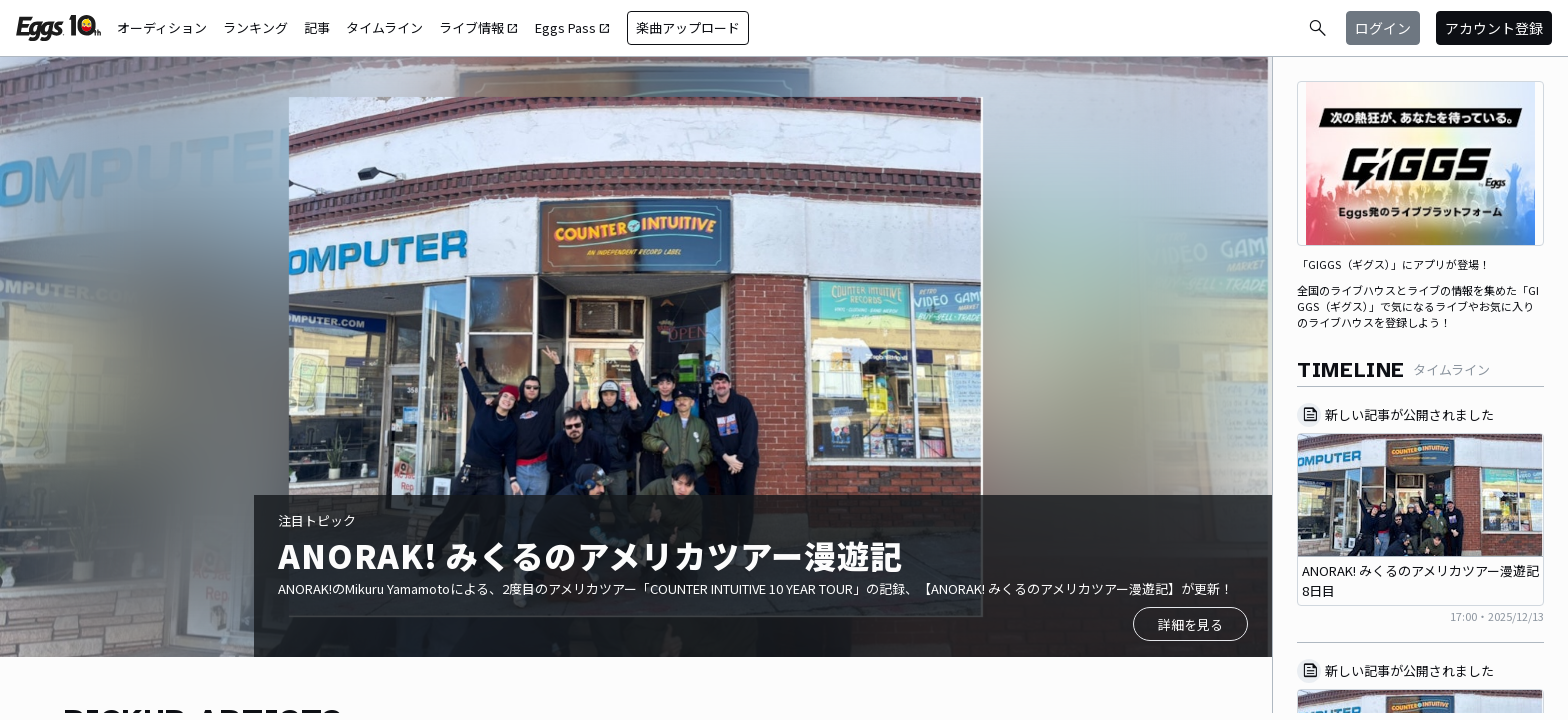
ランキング (255, 27)
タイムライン (384, 27)
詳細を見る (1190, 624)
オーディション (162, 27)
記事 (317, 27)
